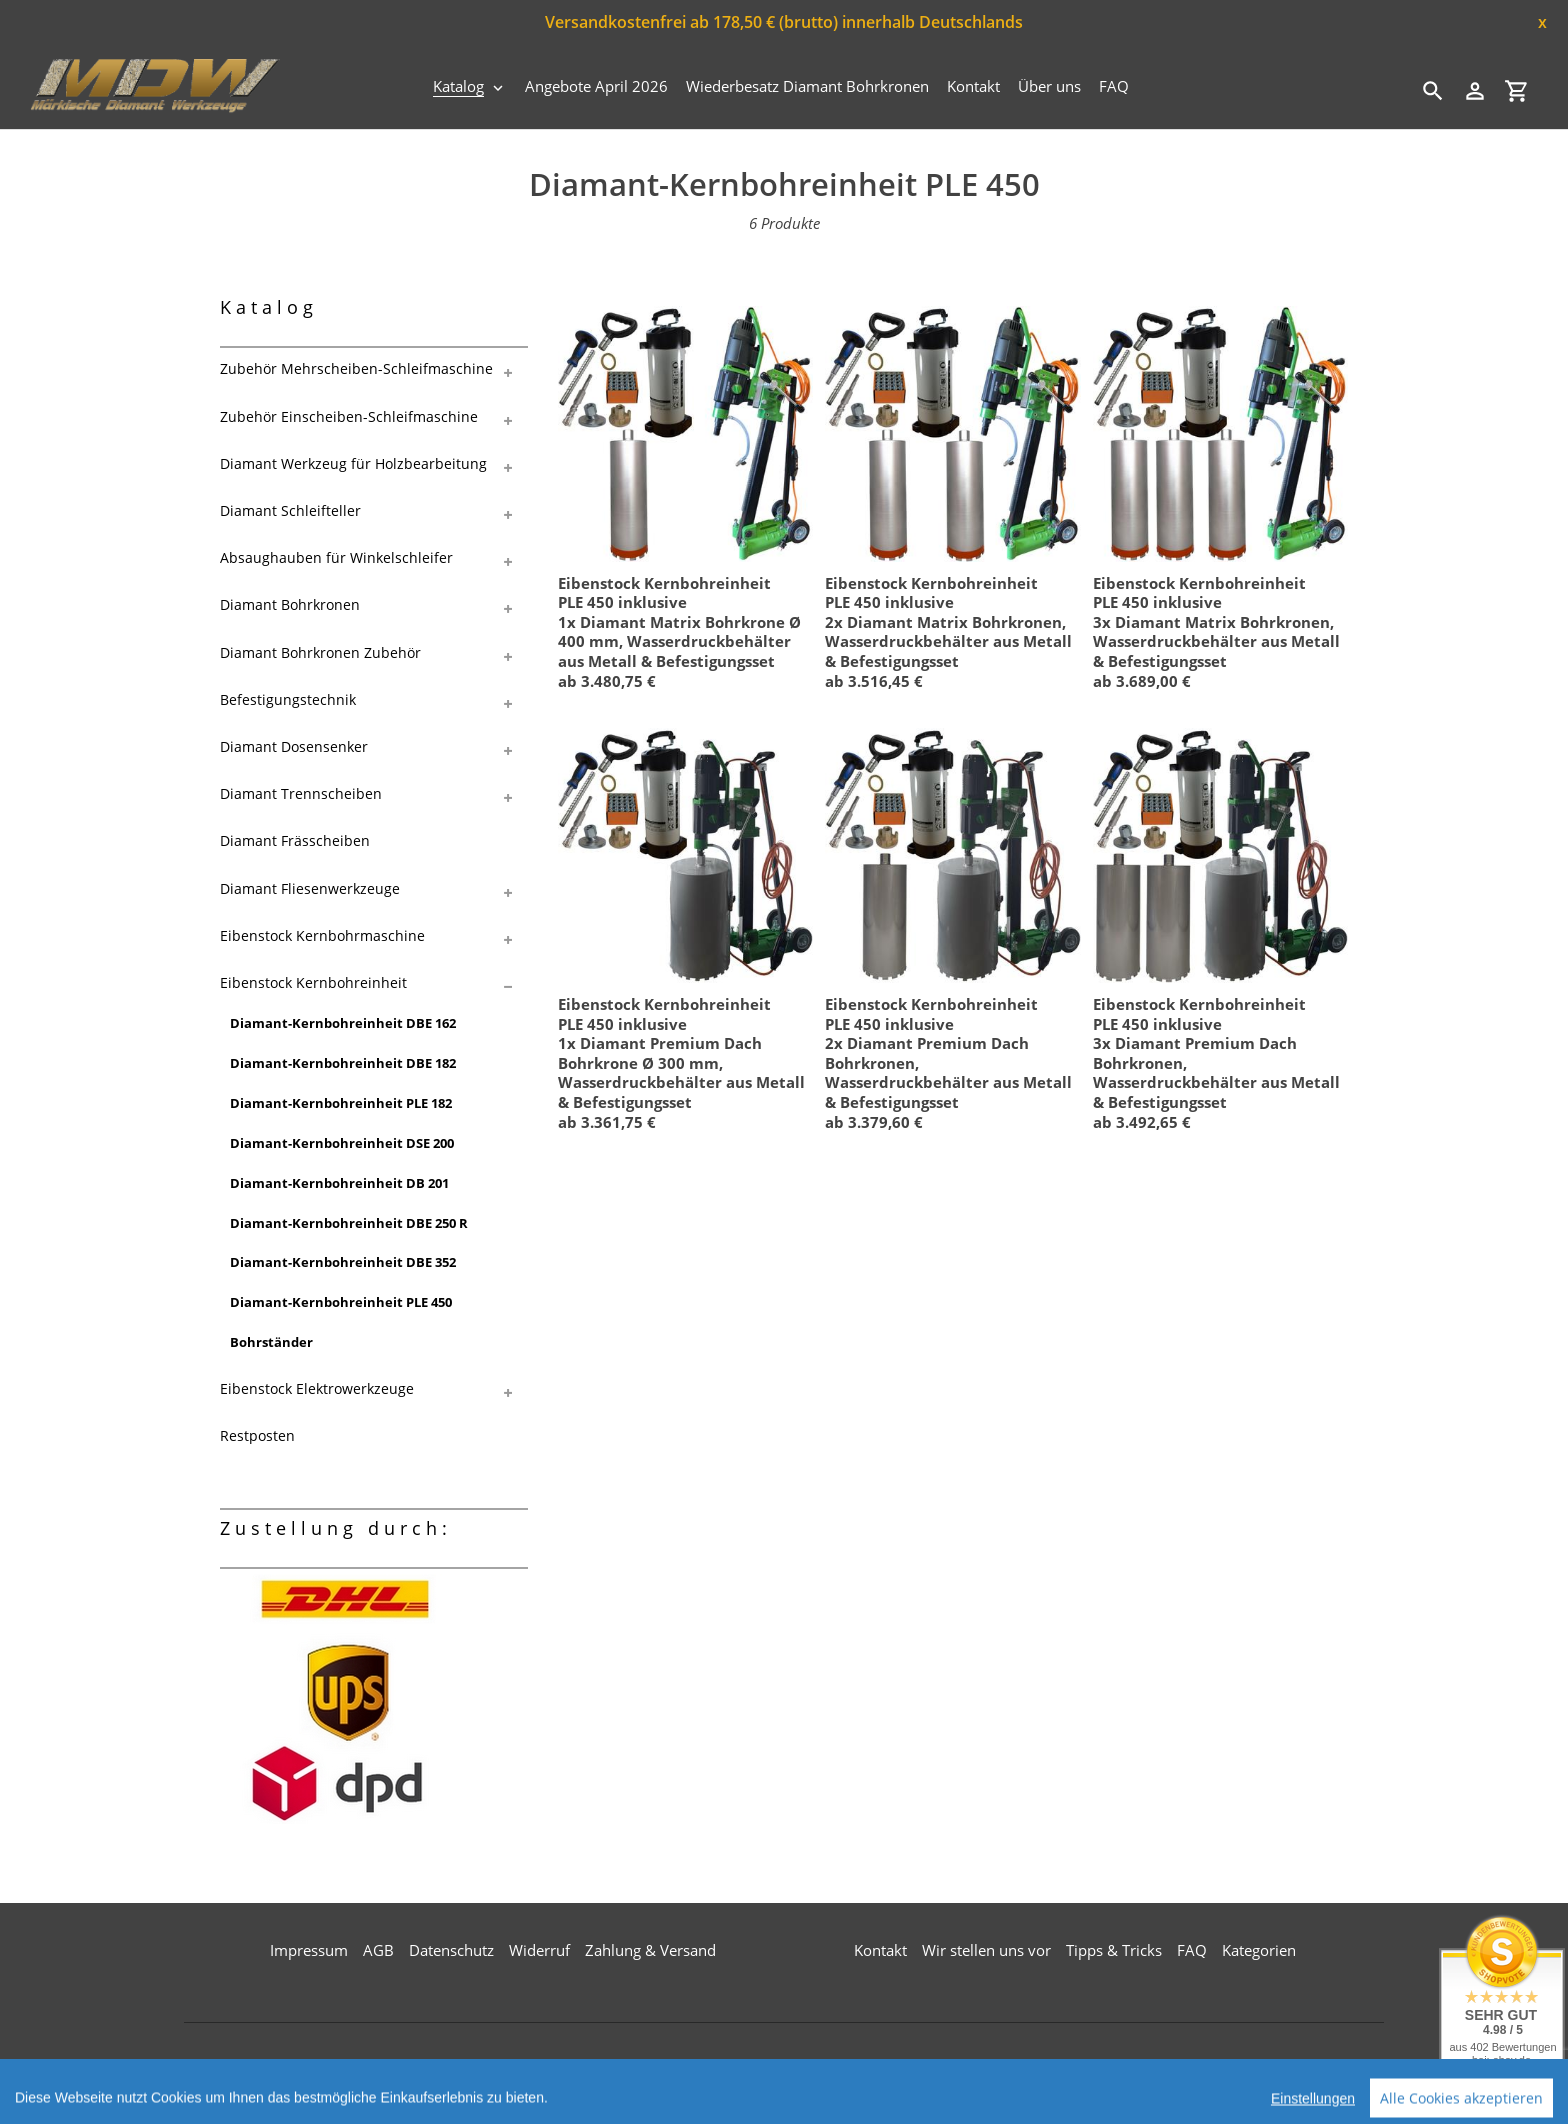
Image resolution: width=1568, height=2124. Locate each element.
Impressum (309, 1950)
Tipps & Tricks (1114, 1950)
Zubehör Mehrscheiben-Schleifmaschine (356, 368)
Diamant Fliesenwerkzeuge (310, 888)
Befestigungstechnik (288, 699)
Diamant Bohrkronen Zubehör (320, 652)
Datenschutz (451, 1950)
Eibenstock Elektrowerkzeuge (317, 1388)
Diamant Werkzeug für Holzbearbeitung (353, 463)
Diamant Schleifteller (290, 510)
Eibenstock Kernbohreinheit (313, 982)
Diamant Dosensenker (294, 746)
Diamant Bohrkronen (290, 604)
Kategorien (1259, 1950)
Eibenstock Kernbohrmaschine (322, 935)
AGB (378, 1950)
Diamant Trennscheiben (301, 793)
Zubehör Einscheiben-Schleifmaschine (349, 416)
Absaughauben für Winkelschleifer (336, 557)
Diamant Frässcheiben (295, 840)
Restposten (257, 1435)
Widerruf (539, 1950)
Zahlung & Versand (650, 1950)
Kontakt (880, 1950)
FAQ (1192, 1950)
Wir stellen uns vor (986, 1950)
